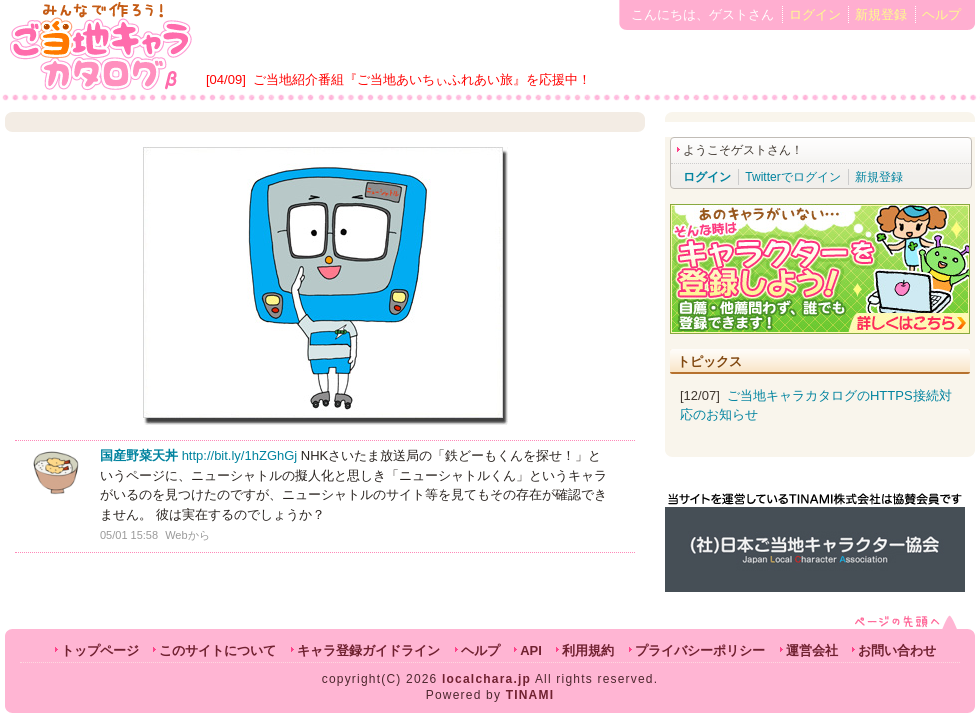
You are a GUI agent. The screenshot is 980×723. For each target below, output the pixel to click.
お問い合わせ (897, 650)
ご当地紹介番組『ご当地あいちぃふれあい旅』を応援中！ (422, 79)
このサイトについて (217, 650)
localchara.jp (486, 679)
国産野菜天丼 (139, 455)
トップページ (100, 650)
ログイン (815, 14)
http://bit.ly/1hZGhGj (240, 455)
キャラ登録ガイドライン (368, 650)
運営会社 (812, 650)
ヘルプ (941, 14)
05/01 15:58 (129, 535)
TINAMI (530, 695)
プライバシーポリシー (700, 650)
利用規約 (588, 650)
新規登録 (881, 14)
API (531, 650)
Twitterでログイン (792, 177)
